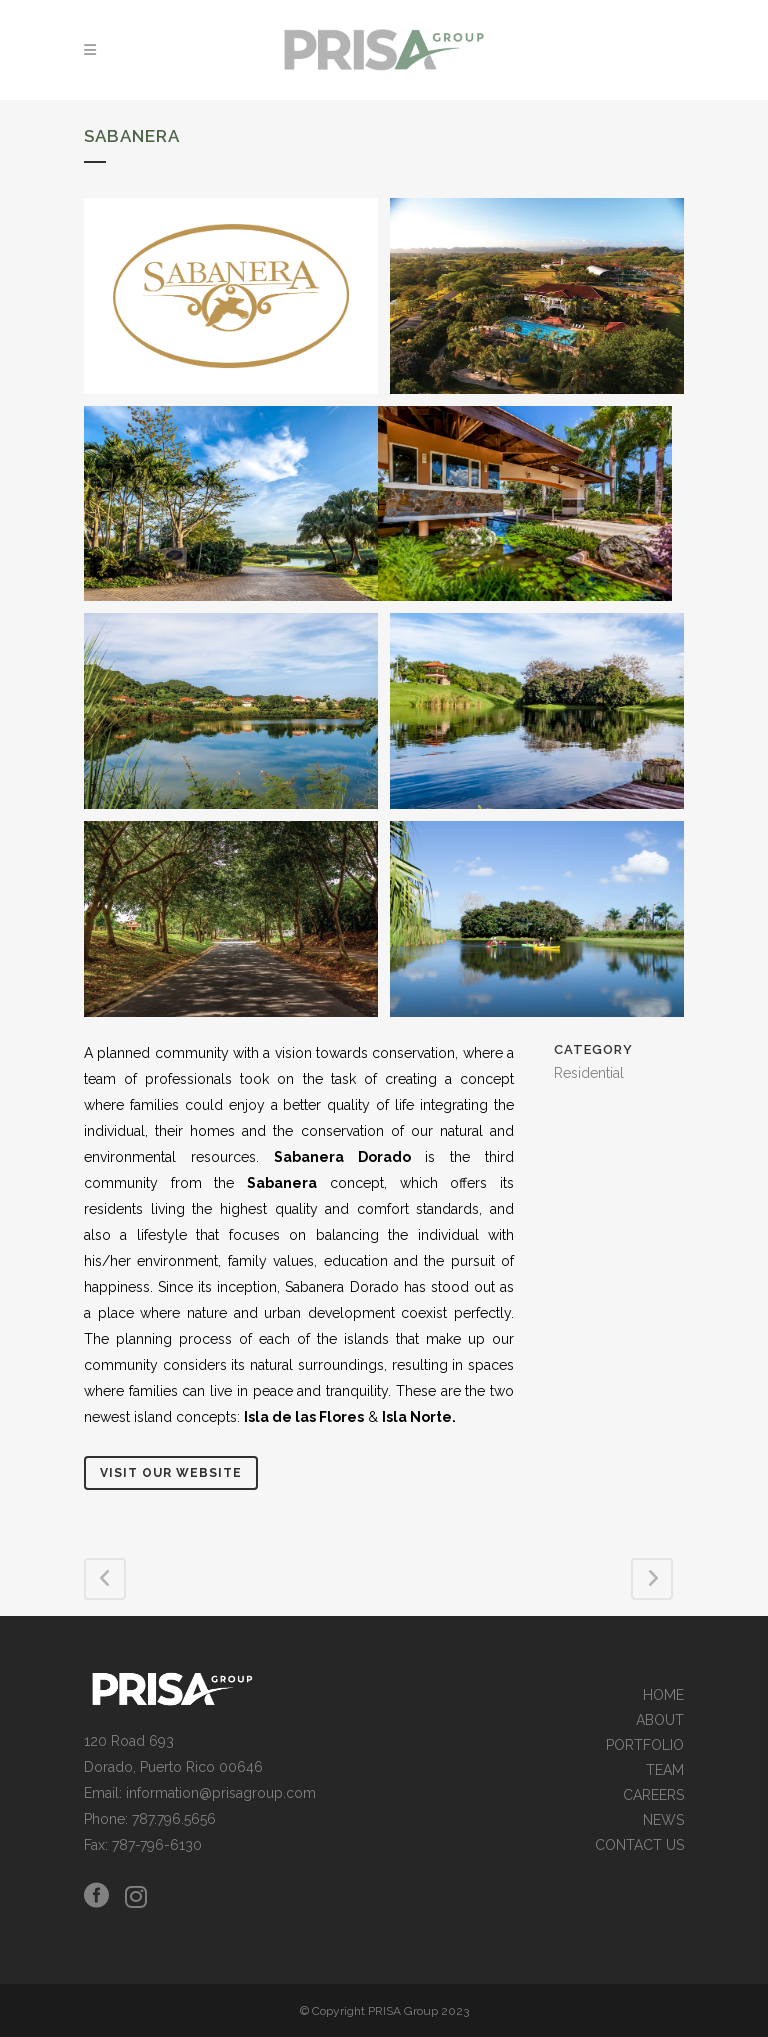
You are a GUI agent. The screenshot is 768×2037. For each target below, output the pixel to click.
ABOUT (660, 1720)
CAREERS (653, 1795)
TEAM (665, 1770)
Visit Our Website (171, 1473)
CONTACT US (639, 1845)
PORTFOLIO (645, 1745)
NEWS (663, 1820)
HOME (663, 1695)
